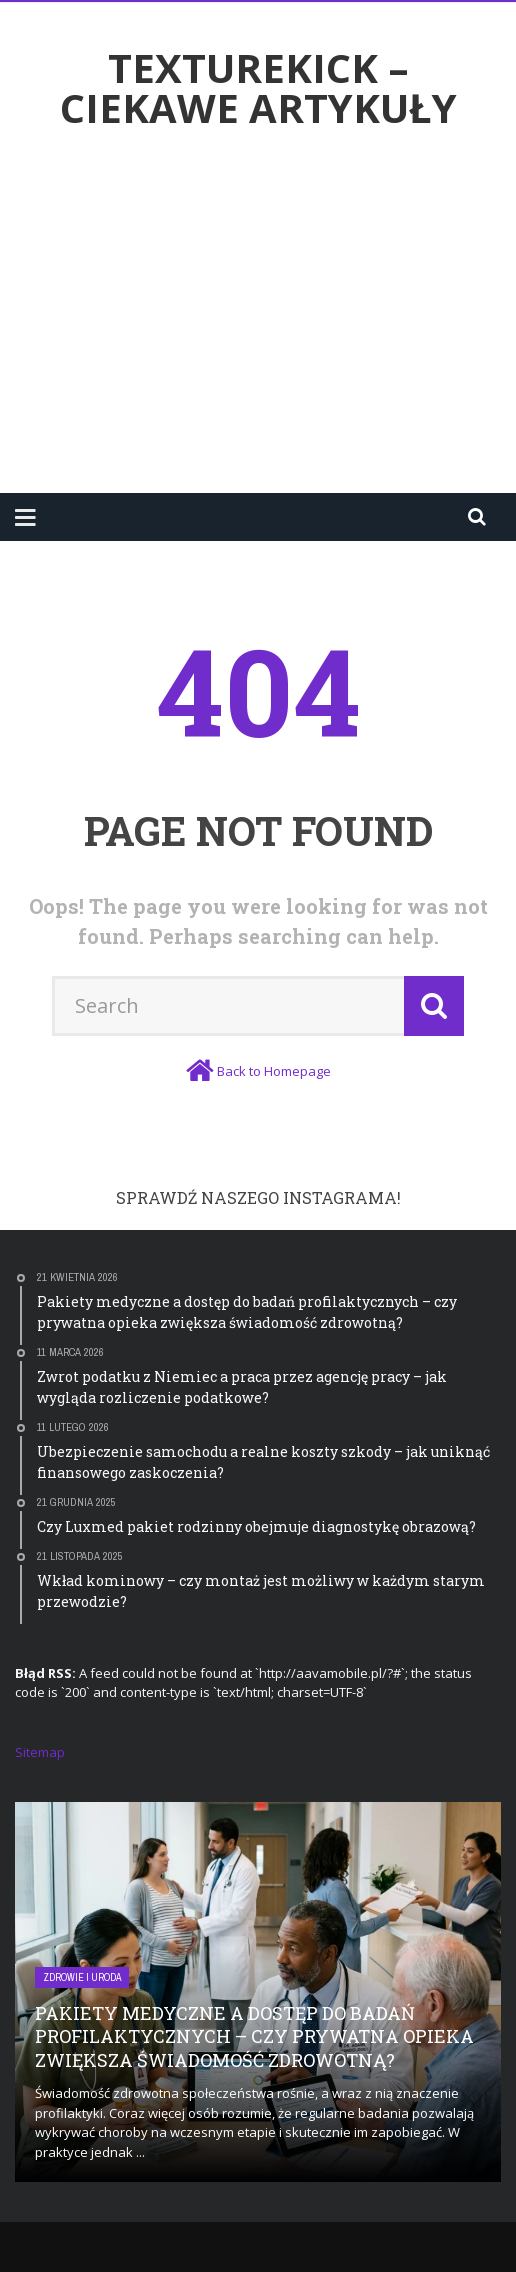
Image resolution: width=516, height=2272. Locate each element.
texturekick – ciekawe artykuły (258, 88)
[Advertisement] (265, 317)
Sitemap (40, 1752)
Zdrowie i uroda (82, 1977)
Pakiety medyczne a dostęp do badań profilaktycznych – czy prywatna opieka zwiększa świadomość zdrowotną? (254, 2036)
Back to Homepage (274, 1071)
